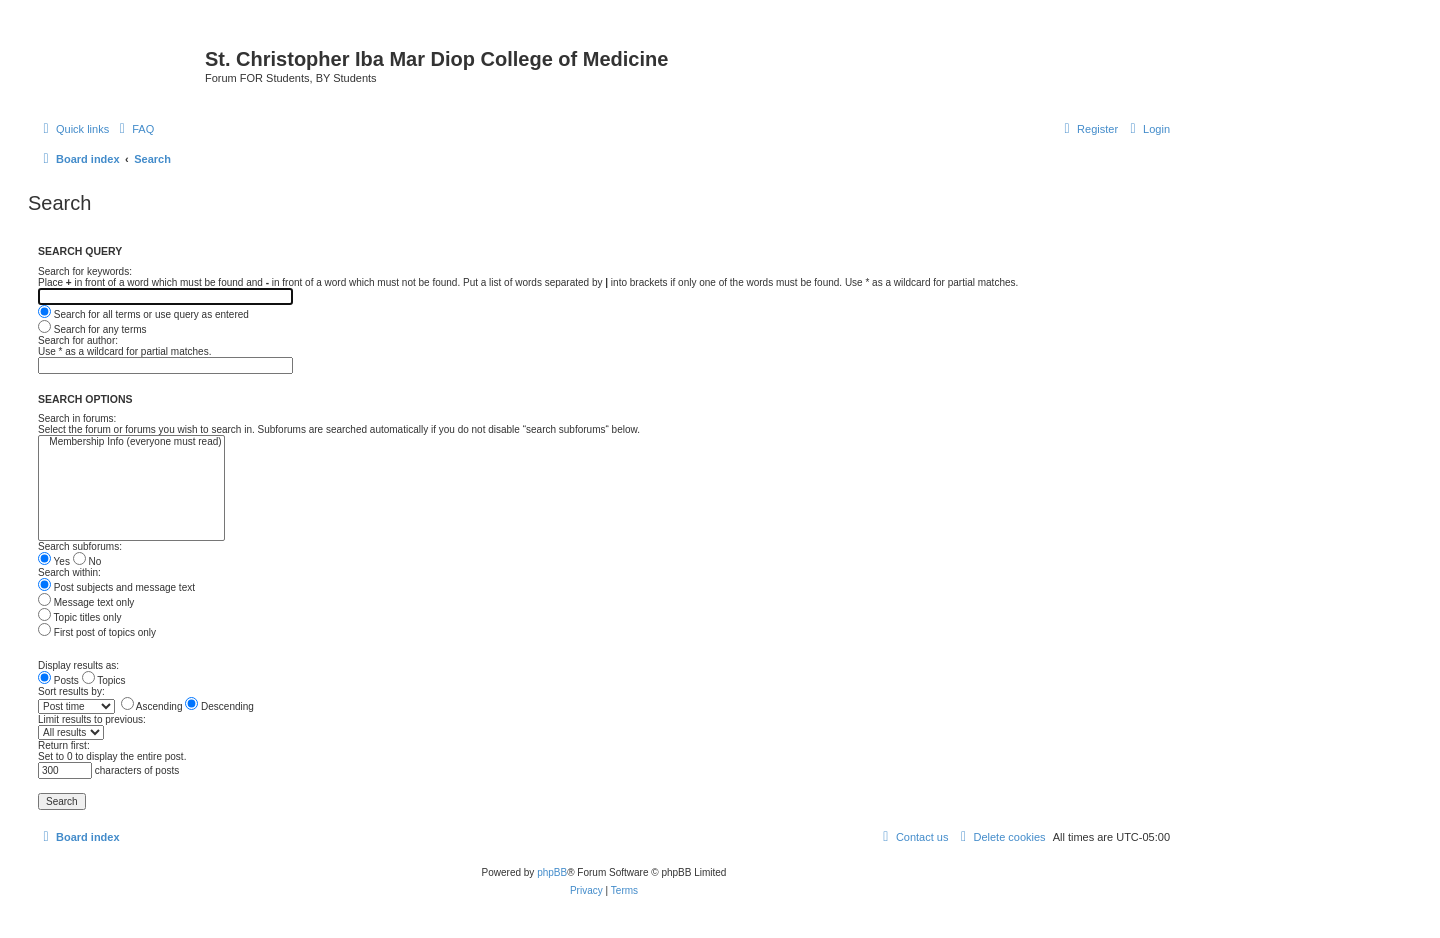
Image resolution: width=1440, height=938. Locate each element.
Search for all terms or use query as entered (143, 314)
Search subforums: (80, 546)
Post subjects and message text (116, 587)
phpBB (552, 872)
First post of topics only (97, 632)
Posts (58, 680)
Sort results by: (71, 691)
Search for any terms (92, 329)
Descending (219, 706)
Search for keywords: (85, 271)
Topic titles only (79, 617)
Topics (104, 680)
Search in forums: (77, 418)
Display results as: (78, 665)
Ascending (152, 706)
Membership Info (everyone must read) (131, 442)
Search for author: (78, 340)
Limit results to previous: (92, 719)
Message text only (86, 602)
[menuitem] (134, 129)
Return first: (64, 745)
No (87, 561)
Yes (54, 561)
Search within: (69, 572)
